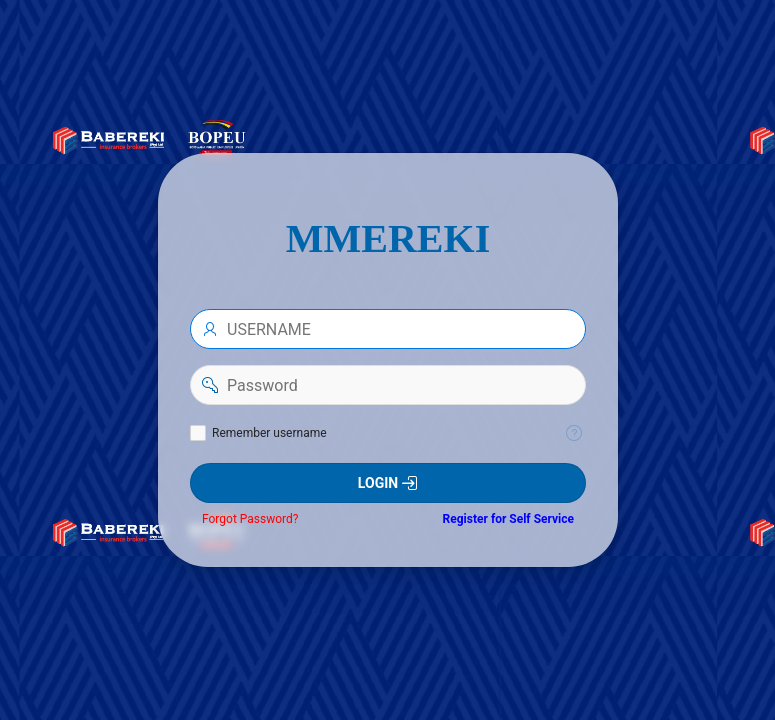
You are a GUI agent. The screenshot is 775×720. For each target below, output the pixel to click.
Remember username (269, 433)
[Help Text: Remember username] (574, 433)
